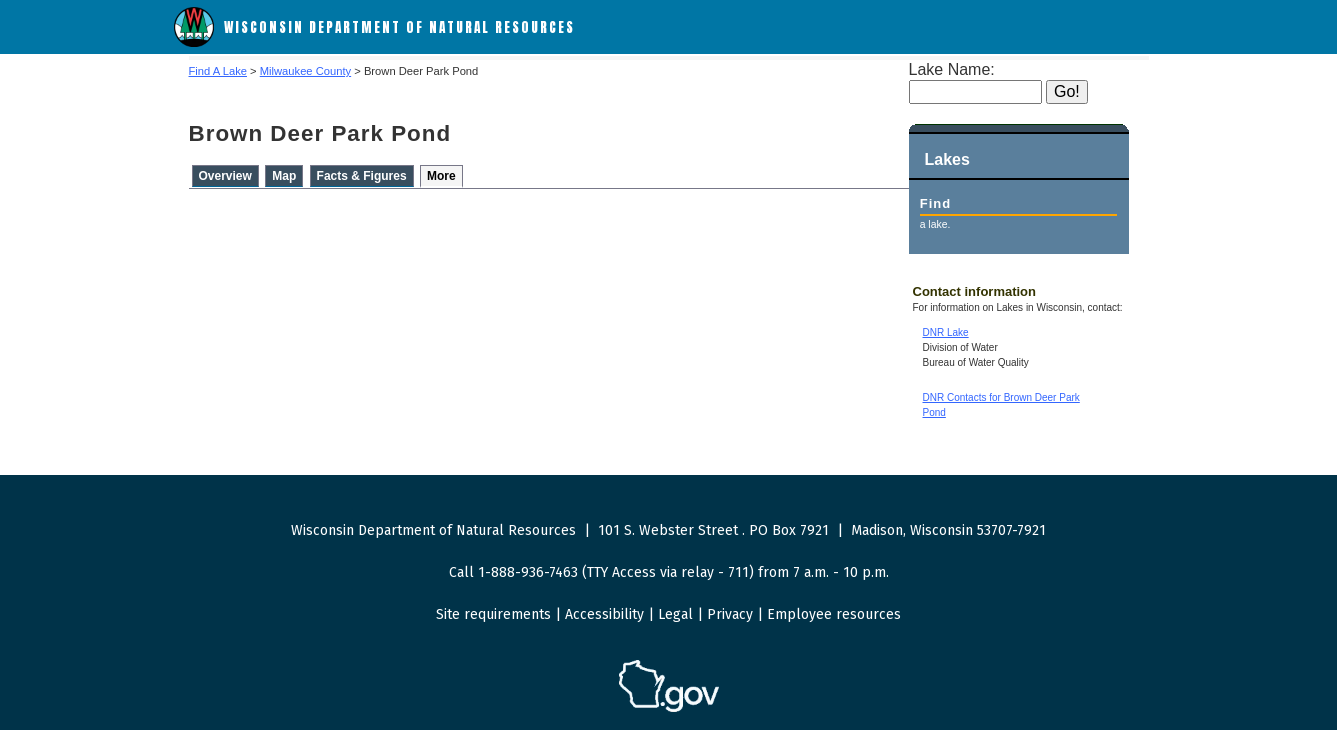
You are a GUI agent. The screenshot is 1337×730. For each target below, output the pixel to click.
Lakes (947, 159)
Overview (225, 176)
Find (935, 203)
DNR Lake (946, 332)
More (441, 176)
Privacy (730, 614)
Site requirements (493, 614)
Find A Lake (218, 71)
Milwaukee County (305, 71)
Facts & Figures (362, 176)
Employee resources (834, 614)
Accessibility (604, 614)
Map (284, 176)
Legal (675, 614)
